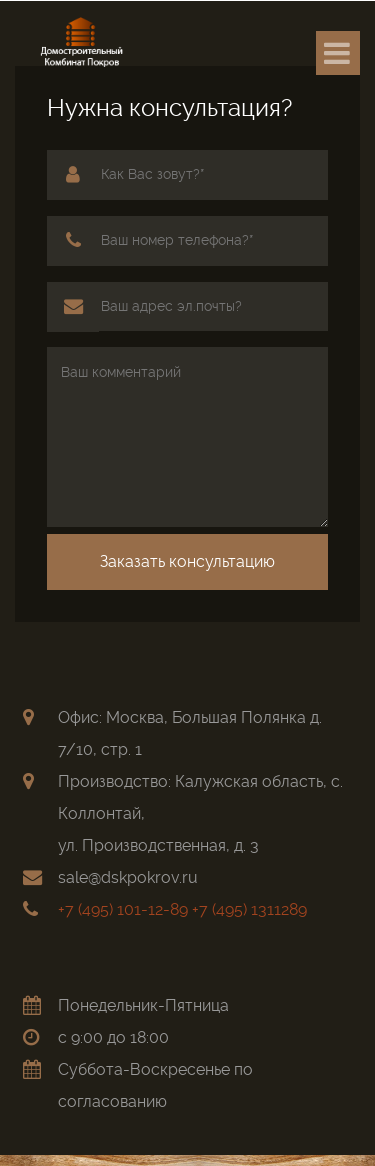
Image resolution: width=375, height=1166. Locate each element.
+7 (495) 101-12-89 (123, 909)
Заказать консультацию (187, 561)
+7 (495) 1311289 (249, 909)
